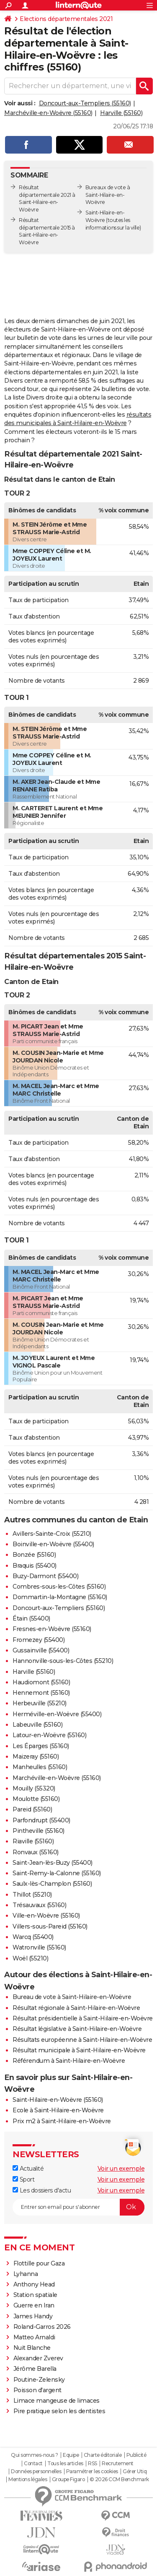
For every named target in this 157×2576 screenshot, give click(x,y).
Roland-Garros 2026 (42, 2327)
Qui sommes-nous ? (34, 2455)
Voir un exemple (121, 2168)
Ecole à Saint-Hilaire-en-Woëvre (58, 2110)
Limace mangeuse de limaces (56, 2400)
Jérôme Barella (35, 2368)
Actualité (28, 2168)
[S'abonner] (78, 2207)
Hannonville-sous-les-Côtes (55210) (63, 1661)
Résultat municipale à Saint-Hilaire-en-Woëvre (79, 2050)
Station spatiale (35, 2295)
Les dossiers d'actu (42, 2190)
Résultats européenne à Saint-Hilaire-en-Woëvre (82, 2040)
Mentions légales (27, 2479)
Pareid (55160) (32, 1809)
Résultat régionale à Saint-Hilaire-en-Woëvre (76, 2008)
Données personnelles (36, 2471)
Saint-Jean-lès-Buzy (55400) (53, 1862)
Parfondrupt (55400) (41, 1820)
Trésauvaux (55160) (39, 1905)
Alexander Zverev (38, 2358)
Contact (33, 2463)
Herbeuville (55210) (40, 1703)
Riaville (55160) (33, 1841)
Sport (23, 2179)
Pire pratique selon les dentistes (59, 2411)
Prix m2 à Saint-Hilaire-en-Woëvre (62, 2121)
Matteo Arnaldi (34, 2337)
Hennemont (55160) (41, 1692)
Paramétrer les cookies (92, 2471)
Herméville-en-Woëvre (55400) (57, 1714)
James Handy (33, 2316)
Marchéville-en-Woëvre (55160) (48, 113)
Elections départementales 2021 (66, 19)
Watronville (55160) (39, 1947)
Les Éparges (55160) (41, 1746)
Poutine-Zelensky (39, 2379)
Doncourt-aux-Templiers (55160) (85, 103)
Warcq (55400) (33, 1937)
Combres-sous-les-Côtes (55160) (59, 1586)
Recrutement (118, 2463)
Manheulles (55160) (40, 1767)
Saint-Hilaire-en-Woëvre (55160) (58, 2100)
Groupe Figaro (68, 2479)
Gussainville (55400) (41, 1650)
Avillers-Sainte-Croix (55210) (52, 1533)
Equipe (71, 2455)
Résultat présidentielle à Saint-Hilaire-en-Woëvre (83, 2018)
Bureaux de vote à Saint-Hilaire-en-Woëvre (107, 195)
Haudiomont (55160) (41, 1682)
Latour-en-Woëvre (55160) (49, 1735)
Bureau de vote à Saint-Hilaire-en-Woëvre (72, 1997)
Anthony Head (34, 2284)
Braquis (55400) (35, 1565)
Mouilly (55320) (34, 1788)
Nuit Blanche (32, 2348)
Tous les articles (65, 2463)
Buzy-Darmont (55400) (45, 1576)
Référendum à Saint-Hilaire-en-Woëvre (69, 2060)
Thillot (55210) (32, 1894)
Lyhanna (25, 2274)
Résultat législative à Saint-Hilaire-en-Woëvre (77, 2029)
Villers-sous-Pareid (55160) (50, 1926)
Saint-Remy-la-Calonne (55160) (57, 1873)
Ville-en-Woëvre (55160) (46, 1915)
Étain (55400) (31, 1618)
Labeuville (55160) (37, 1724)
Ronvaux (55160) (36, 1852)
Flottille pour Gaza (39, 2263)
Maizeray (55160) (36, 1756)
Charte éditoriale (103, 2455)
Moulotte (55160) (36, 1799)
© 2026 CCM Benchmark (119, 2479)
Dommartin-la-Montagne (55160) (60, 1597)
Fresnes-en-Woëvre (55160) (52, 1629)
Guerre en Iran (33, 2305)
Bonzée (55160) (34, 1554)
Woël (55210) (30, 1958)
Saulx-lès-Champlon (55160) (52, 1883)
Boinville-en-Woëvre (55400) (53, 1544)
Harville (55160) (121, 113)
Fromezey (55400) (38, 1640)
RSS (92, 2463)
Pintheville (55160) (38, 1831)
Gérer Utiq (135, 2471)
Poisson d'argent (37, 2390)
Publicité (136, 2455)
